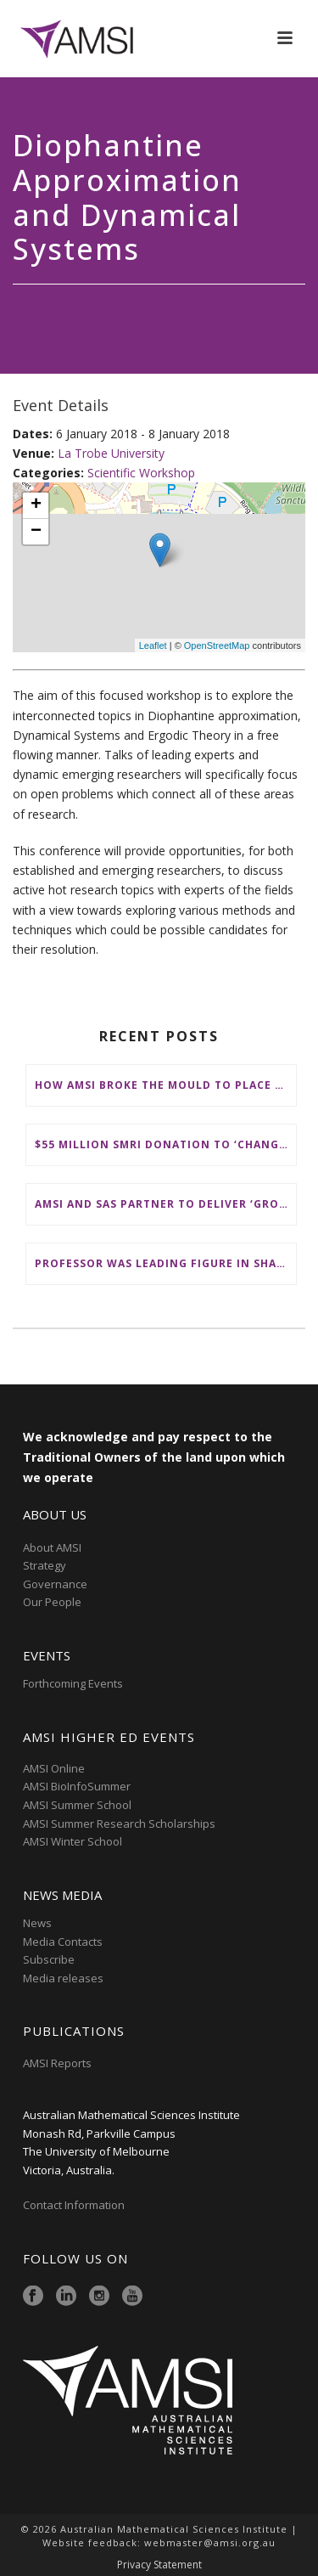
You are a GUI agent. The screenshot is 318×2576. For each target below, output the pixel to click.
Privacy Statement (159, 2565)
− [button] (36, 531)
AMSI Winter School (72, 1841)
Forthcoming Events (73, 1683)
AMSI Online (54, 1768)
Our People (52, 1601)
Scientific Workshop (141, 473)
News (37, 1923)
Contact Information (75, 2204)
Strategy (44, 1565)
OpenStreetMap (217, 645)
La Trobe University (111, 453)
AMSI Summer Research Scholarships (119, 1823)
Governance (55, 1584)
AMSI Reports (57, 2063)
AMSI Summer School (77, 1804)
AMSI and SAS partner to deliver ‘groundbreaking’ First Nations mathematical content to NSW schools (165, 1204)
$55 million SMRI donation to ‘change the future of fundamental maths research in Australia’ (165, 1144)
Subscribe (49, 1959)
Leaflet (153, 645)
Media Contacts (63, 1941)
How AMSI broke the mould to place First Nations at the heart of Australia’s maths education (165, 1085)
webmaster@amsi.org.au (210, 2542)
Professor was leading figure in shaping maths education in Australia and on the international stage (165, 1263)
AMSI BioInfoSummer (77, 1786)
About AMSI (52, 1547)
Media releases (63, 1978)
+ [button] (36, 505)
